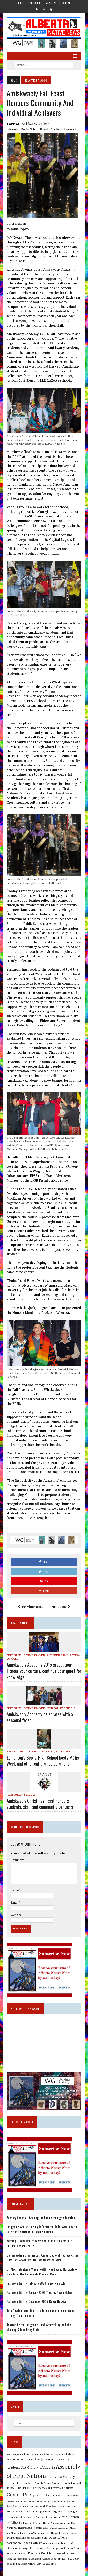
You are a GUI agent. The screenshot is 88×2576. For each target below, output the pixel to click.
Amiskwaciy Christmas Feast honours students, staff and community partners (40, 1803)
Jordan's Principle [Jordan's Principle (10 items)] (16, 2517)
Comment (18, 1860)
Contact (67, 3)
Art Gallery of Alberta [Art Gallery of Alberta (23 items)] (38, 2467)
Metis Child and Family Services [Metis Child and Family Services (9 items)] (41, 2517)
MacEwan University (64, 129)
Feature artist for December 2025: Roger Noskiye (36, 2301)
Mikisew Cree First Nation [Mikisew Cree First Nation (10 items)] (36, 2522)
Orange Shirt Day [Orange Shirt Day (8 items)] (30, 2548)
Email (15, 1902)
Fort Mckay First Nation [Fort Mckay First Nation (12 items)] (21, 2511)
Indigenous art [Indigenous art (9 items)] (42, 2511)
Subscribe (34, 3)
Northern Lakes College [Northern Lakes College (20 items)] (24, 2543)
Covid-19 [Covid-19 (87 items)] (17, 2494)
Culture (12, 1655)
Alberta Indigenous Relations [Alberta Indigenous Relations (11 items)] (60, 2454)
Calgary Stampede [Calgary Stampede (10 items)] (53, 2482)
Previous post (30, 1606)
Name (15, 1890)
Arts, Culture (16, 1751)
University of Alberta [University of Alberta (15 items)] (42, 2563)
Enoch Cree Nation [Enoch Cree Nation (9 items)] (24, 2506)
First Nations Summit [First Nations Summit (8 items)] (68, 2506)
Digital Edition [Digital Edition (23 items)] (40, 2495)
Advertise (51, 3)
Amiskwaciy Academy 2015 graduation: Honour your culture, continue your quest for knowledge (44, 1670)
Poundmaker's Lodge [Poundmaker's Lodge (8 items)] (48, 2548)
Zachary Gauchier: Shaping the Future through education (41, 2217)
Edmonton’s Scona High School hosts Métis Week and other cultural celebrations (43, 1760)
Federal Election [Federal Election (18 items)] (46, 2506)
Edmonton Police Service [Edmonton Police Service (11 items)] (29, 2501)
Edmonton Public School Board (27, 129)
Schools (12, 1658)
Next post (60, 1606)
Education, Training (32, 1655)
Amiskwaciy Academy (36, 124)
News (58, 1751)
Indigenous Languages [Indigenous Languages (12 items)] (64, 2511)
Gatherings (54, 1655)
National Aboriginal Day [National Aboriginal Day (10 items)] (63, 2522)
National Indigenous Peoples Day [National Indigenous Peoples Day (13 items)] (27, 2527)
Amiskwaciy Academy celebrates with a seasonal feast (40, 1717)
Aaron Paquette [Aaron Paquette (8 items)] (14, 2454)
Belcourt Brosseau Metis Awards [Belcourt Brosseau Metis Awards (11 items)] (25, 2483)
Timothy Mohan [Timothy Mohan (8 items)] (66, 2548)
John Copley (71, 1655)
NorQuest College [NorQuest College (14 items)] (55, 2537)
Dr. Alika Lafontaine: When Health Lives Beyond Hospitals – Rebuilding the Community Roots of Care (42, 2272)
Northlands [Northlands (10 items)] (49, 2543)
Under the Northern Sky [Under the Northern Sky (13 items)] (57, 2558)
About (19, 3)
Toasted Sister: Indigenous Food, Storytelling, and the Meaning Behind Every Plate (39, 2327)
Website (16, 1915)
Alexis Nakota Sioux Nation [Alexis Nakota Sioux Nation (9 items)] (20, 2459)
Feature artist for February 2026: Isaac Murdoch (36, 2283)
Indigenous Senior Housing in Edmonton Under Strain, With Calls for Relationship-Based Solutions (42, 2229)
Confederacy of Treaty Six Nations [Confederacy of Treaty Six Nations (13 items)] (52, 2488)
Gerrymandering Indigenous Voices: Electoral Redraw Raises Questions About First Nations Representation (42, 2258)
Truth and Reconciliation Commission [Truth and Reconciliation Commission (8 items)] (24, 2558)
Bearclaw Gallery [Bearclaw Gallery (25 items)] (61, 2476)
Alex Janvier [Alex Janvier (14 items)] (42, 2459)
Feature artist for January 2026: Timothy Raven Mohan (39, 2292)
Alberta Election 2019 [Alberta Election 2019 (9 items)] (32, 2454)
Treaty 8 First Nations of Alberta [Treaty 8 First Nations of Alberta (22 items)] (52, 2553)
